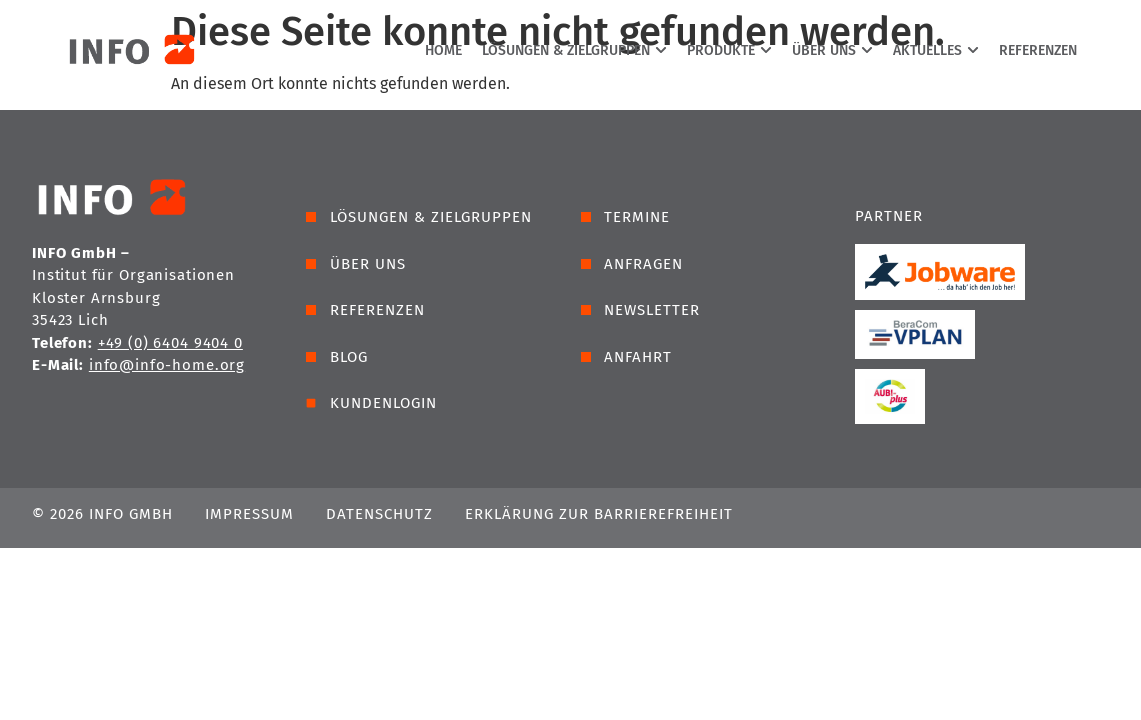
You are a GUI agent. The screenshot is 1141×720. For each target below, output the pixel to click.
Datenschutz (379, 514)
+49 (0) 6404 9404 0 (170, 343)
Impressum (249, 514)
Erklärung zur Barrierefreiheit (599, 514)
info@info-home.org (167, 365)
